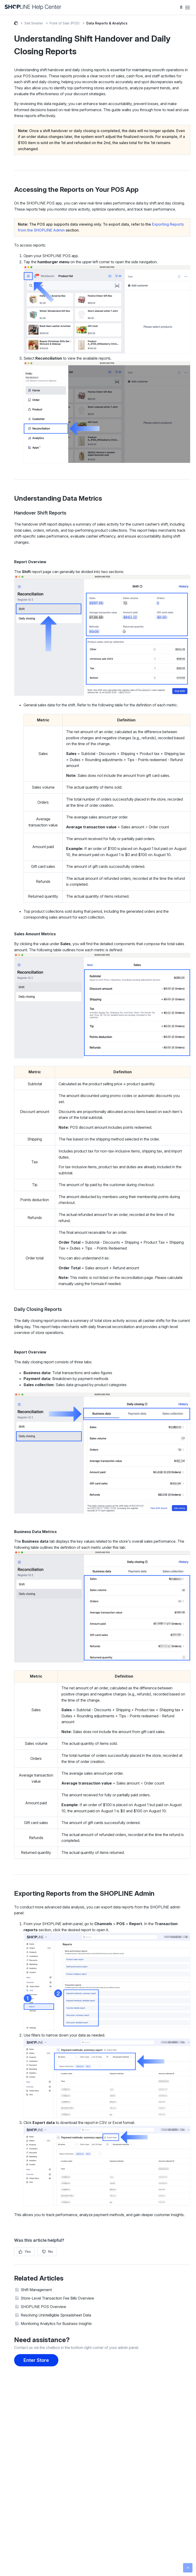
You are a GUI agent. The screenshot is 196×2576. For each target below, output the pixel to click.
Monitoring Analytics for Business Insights (56, 2323)
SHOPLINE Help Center (16, 24)
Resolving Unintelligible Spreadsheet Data (56, 2315)
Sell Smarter (33, 23)
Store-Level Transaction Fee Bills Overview (57, 2298)
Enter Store (36, 2360)
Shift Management (36, 2289)
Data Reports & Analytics (107, 23)
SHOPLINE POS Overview (43, 2306)
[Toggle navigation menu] (187, 7)
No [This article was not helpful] (50, 2252)
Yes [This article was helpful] (28, 2252)
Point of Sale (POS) (65, 23)
